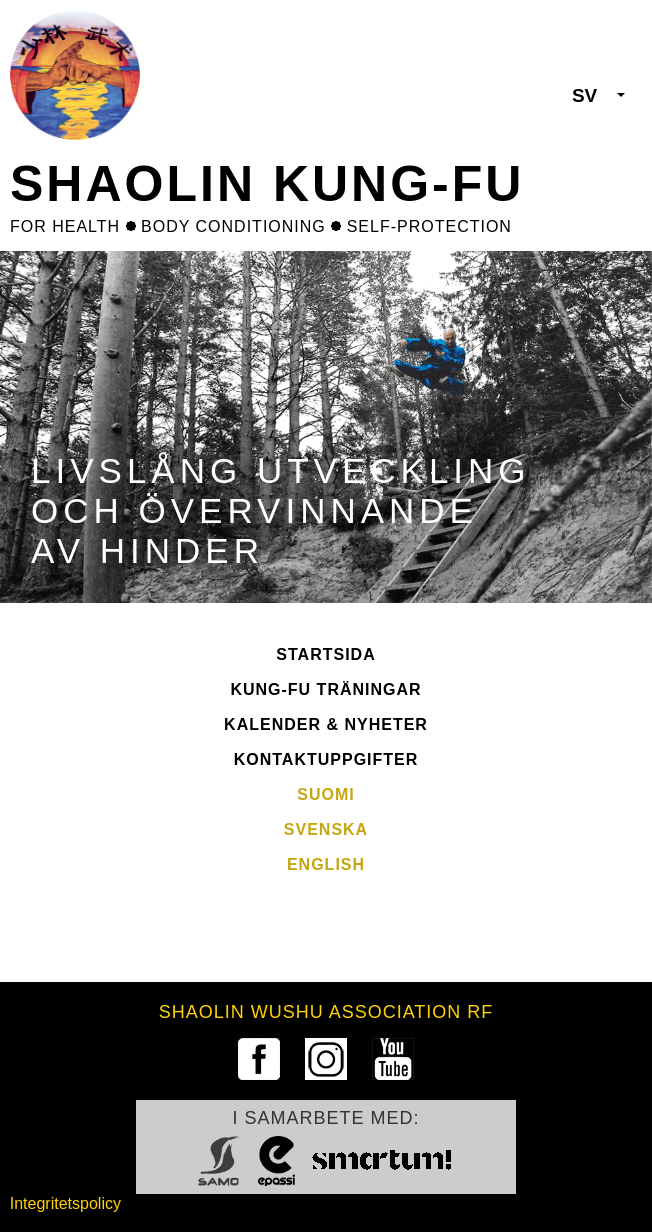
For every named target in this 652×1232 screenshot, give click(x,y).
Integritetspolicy (65, 1203)
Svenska (326, 829)
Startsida (325, 654)
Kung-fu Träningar (325, 689)
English (326, 864)
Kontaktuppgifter (326, 759)
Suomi (325, 794)
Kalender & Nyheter (326, 724)
